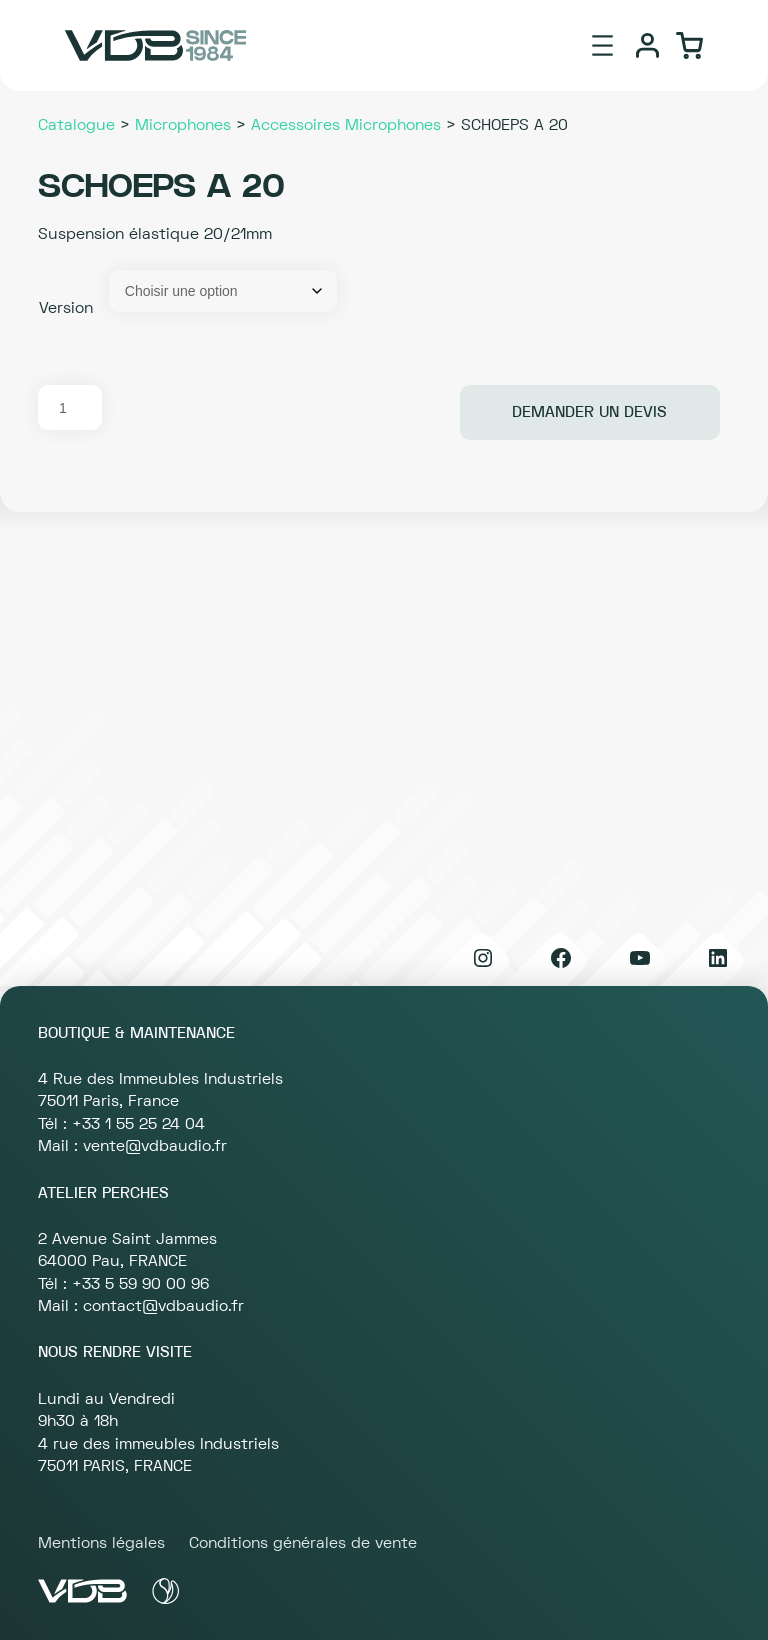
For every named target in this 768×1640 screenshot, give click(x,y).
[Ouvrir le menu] (602, 45)
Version (66, 308)
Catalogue (76, 125)
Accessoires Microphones (346, 125)
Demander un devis (589, 412)
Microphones (183, 125)
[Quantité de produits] (70, 407)
